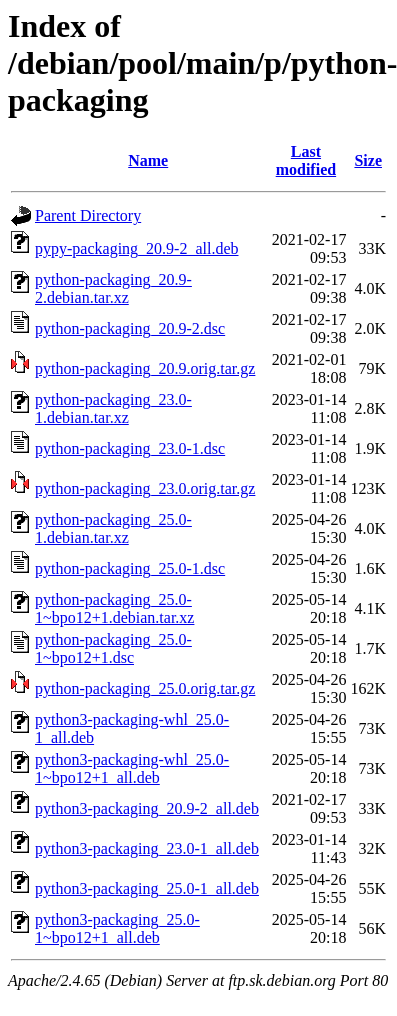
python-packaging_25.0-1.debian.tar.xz (113, 528)
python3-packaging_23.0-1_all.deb (147, 848)
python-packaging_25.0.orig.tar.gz (145, 688)
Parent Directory (88, 215)
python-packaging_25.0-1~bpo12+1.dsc (113, 648)
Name (148, 160)
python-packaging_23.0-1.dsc (130, 448)
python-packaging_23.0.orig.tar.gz (145, 488)
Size (368, 160)
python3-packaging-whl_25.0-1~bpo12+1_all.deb (132, 768)
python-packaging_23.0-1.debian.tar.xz (113, 408)
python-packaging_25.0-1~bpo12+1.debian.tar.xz (114, 608)
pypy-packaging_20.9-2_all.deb (137, 248)
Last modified (306, 160)
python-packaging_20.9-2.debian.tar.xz (113, 288)
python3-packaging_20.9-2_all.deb (147, 808)
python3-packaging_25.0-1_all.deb (147, 888)
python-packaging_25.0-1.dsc (130, 568)
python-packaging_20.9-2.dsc (130, 328)
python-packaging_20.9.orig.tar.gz (145, 368)
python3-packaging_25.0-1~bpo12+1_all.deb (117, 928)
